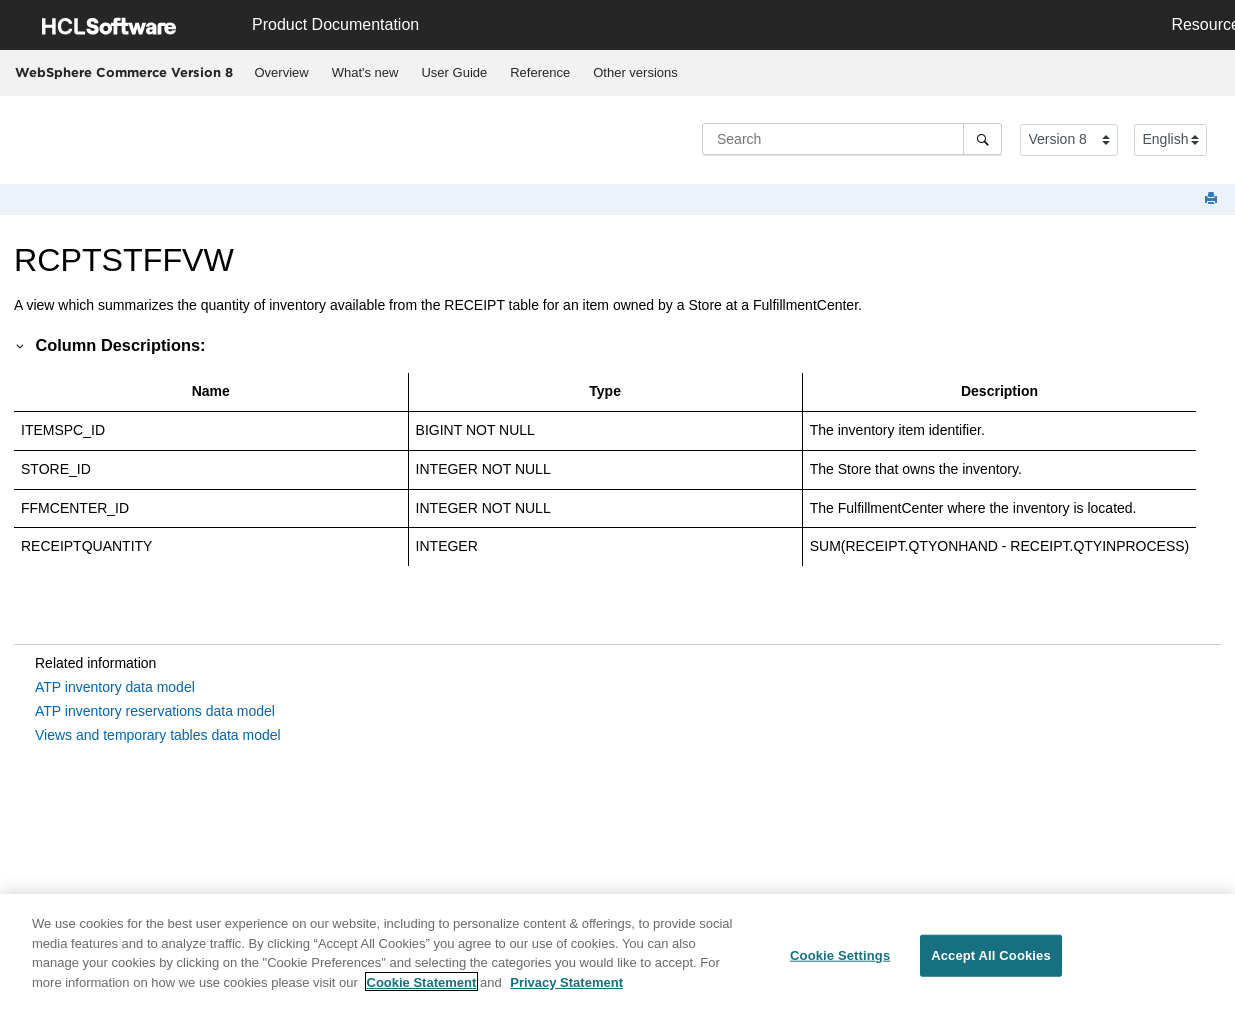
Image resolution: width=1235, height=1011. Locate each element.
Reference (540, 72)
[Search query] (852, 139)
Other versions (635, 72)
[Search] (982, 139)
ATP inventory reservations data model (155, 711)
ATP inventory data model (115, 687)
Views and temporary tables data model (158, 735)
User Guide (454, 72)
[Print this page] (1213, 199)
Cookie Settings (840, 959)
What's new (365, 72)
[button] (21, 345)
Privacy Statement (566, 986)
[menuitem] (281, 73)
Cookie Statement (422, 986)
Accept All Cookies (991, 959)
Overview (282, 72)
